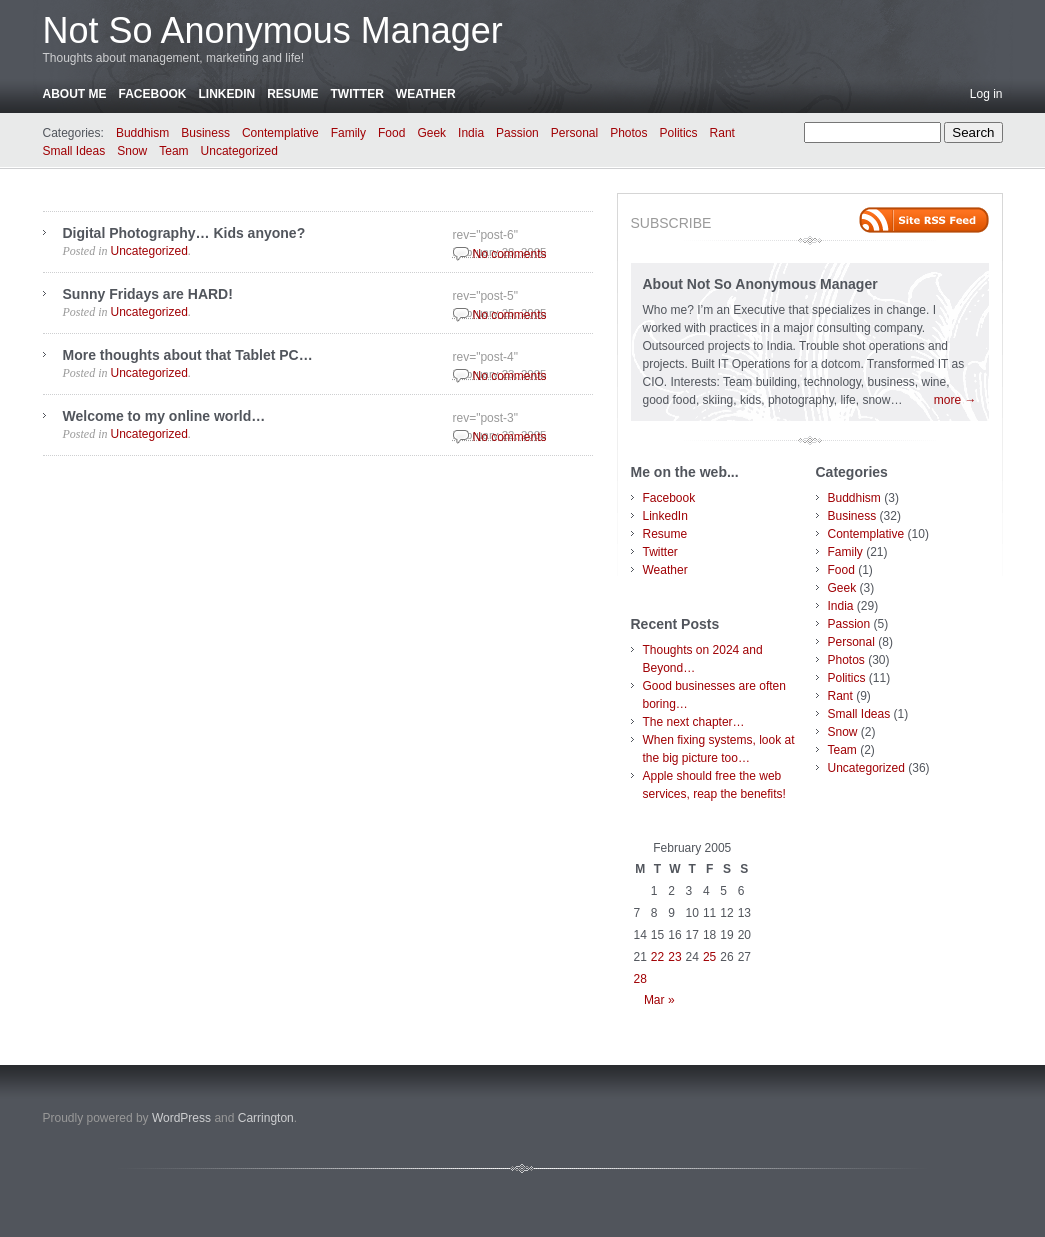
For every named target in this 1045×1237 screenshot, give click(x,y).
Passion (517, 133)
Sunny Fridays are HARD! (148, 294)
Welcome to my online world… (164, 416)
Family (348, 133)
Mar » (659, 1000)
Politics (679, 133)
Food (391, 133)
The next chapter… (694, 722)
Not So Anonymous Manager (273, 30)
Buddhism (142, 133)
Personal (574, 133)
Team (173, 151)
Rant (722, 133)
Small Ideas (74, 151)
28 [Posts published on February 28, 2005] (640, 979)
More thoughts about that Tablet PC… (188, 355)
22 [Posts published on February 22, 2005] (657, 957)
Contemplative (280, 133)
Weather (426, 94)
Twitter (357, 94)
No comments (510, 254)
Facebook (153, 94)
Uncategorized (239, 151)
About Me (75, 94)
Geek (431, 133)
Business (205, 133)
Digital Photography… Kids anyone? (184, 233)
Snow (132, 151)
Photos (628, 133)
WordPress (181, 1118)
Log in (986, 94)
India (471, 133)
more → (955, 400)
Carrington (266, 1118)
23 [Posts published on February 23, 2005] (674, 957)
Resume (292, 94)
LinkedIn (227, 94)
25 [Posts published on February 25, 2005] (709, 957)
